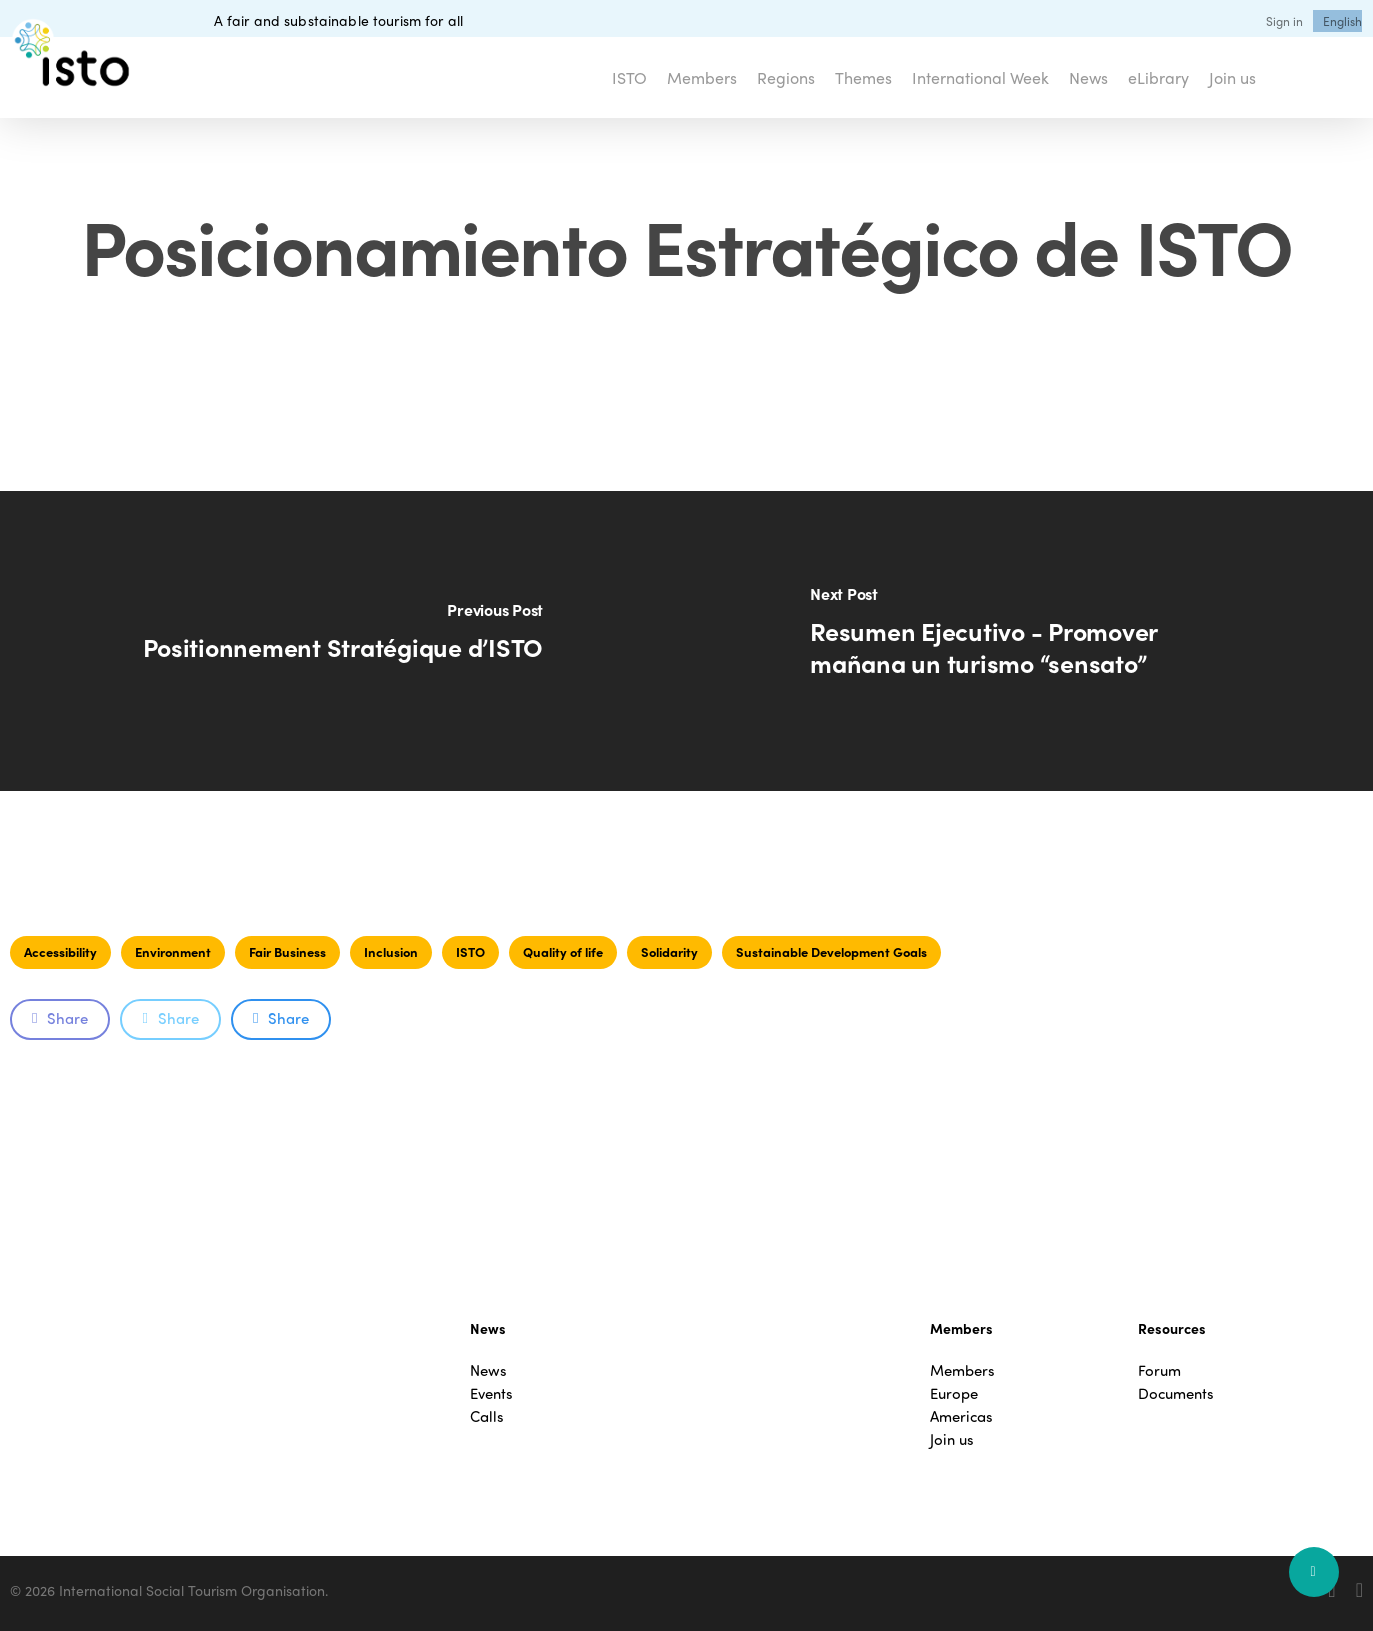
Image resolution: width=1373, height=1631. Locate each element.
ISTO (470, 951)
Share (60, 1018)
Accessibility (60, 951)
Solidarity (669, 951)
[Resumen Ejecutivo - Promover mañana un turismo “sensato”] (1030, 641)
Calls (487, 1416)
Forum (1159, 1370)
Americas (961, 1416)
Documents (1176, 1393)
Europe (954, 1393)
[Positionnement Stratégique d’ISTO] (343, 641)
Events (491, 1393)
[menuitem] (1342, 21)
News (488, 1370)
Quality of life (563, 951)
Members (962, 1370)
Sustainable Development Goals (831, 951)
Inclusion (391, 951)
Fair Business (287, 951)
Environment (173, 951)
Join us (952, 1439)
